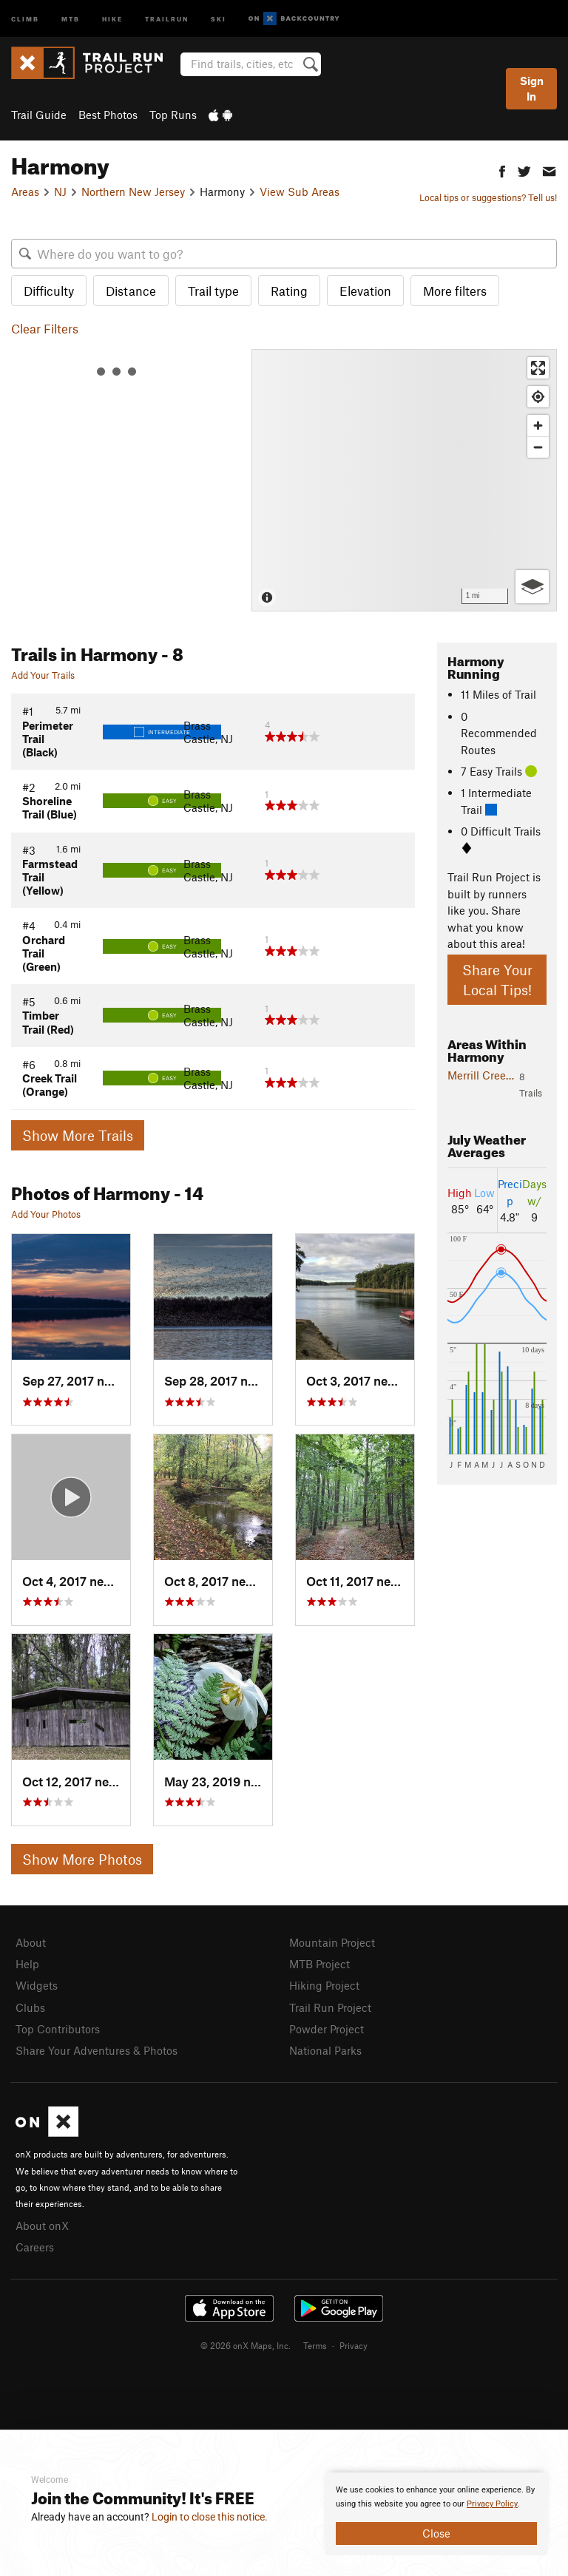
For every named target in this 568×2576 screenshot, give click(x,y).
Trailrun (167, 18)
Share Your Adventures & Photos (97, 2050)
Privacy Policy (492, 2504)
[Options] (532, 586)
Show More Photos (82, 1859)
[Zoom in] (538, 425)
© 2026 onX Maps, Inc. (245, 2345)
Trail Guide (39, 114)
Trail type (213, 290)
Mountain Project (332, 1942)
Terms (315, 2345)
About (31, 1942)
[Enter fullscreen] (538, 368)
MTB (70, 18)
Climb (25, 18)
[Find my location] (538, 396)
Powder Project (326, 2029)
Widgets (37, 1985)
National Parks (325, 2050)
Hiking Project (324, 1985)
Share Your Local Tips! (497, 979)
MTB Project (319, 1963)
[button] (502, 169)
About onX (42, 2225)
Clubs (30, 2007)
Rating (289, 290)
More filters (455, 290)
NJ (60, 191)
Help (27, 1963)
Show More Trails (77, 1135)
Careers (35, 2247)
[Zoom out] (538, 447)
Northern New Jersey (133, 191)
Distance (131, 290)
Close (436, 2533)
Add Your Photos (46, 1214)
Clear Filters (44, 328)
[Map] (404, 480)
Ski (218, 18)
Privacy (353, 2345)
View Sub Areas (299, 191)
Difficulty (49, 290)
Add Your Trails (43, 675)
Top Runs (173, 114)
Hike (112, 18)
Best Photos (108, 114)
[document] (436, 2514)
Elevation (365, 290)
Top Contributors (58, 2029)
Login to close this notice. (210, 2517)
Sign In (532, 88)
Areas (25, 191)
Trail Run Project (330, 2007)
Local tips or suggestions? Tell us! (488, 197)
